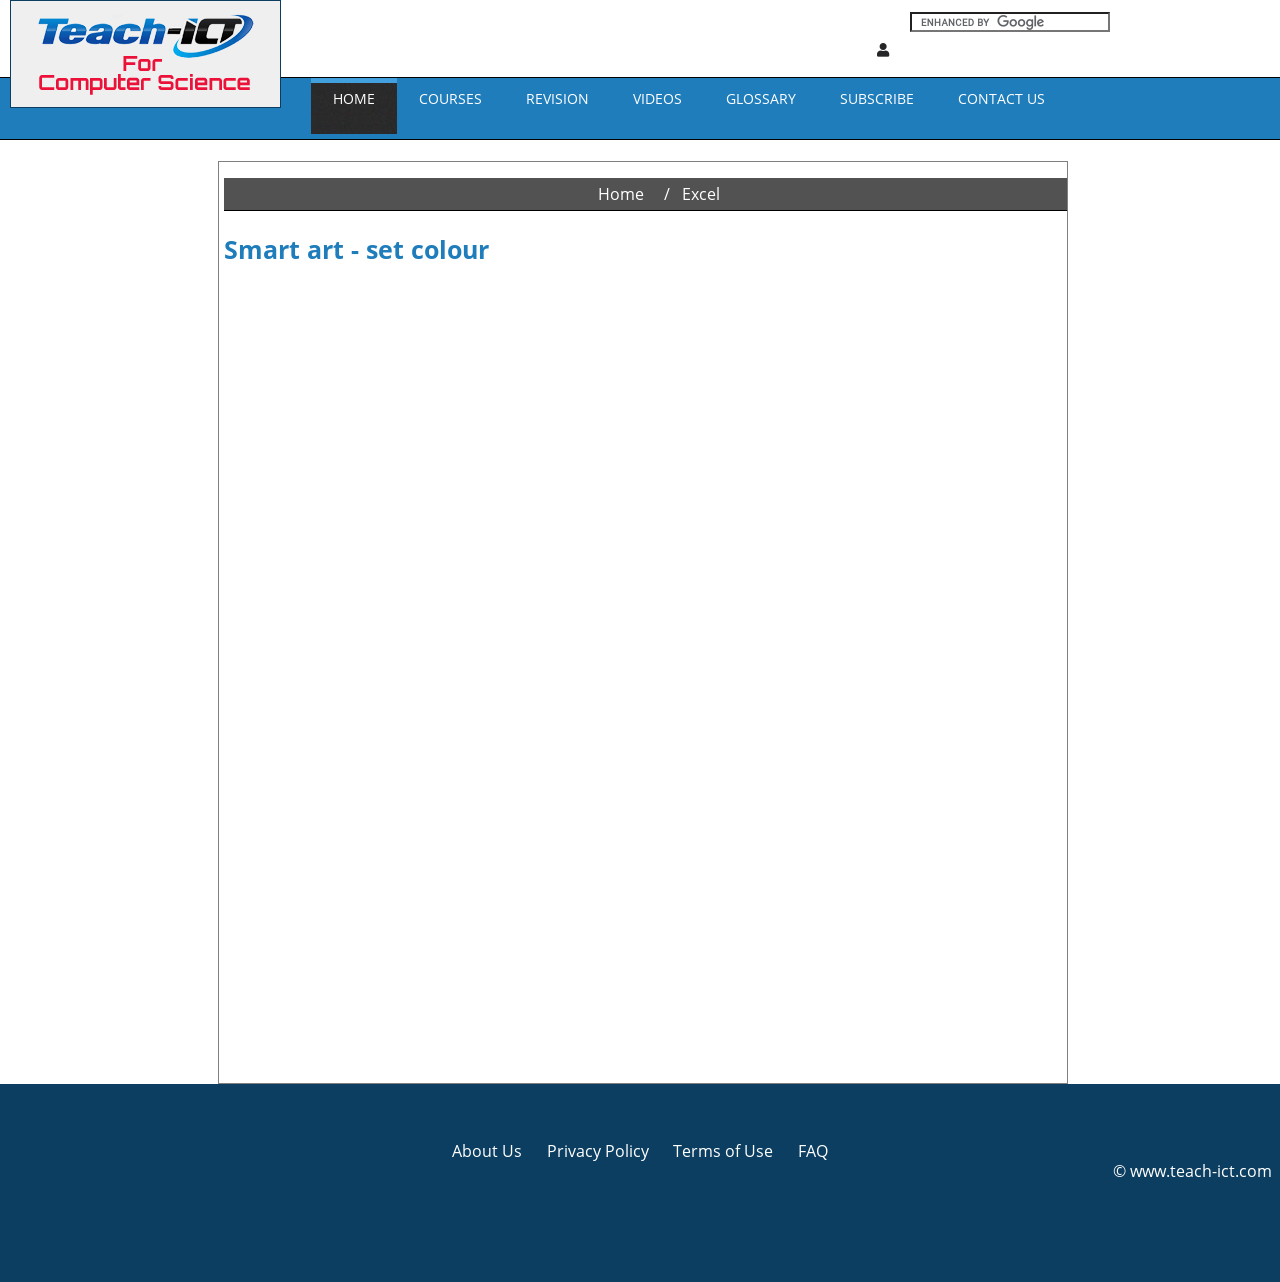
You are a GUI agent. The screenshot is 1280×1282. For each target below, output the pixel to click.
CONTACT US (1001, 98)
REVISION (557, 98)
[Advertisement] (85, 440)
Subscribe (877, 98)
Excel (701, 194)
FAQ (813, 1151)
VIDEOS (657, 98)
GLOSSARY (761, 98)
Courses (450, 98)
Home (354, 98)
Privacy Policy (598, 1151)
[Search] (1010, 22)
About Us (487, 1151)
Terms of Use (723, 1151)
